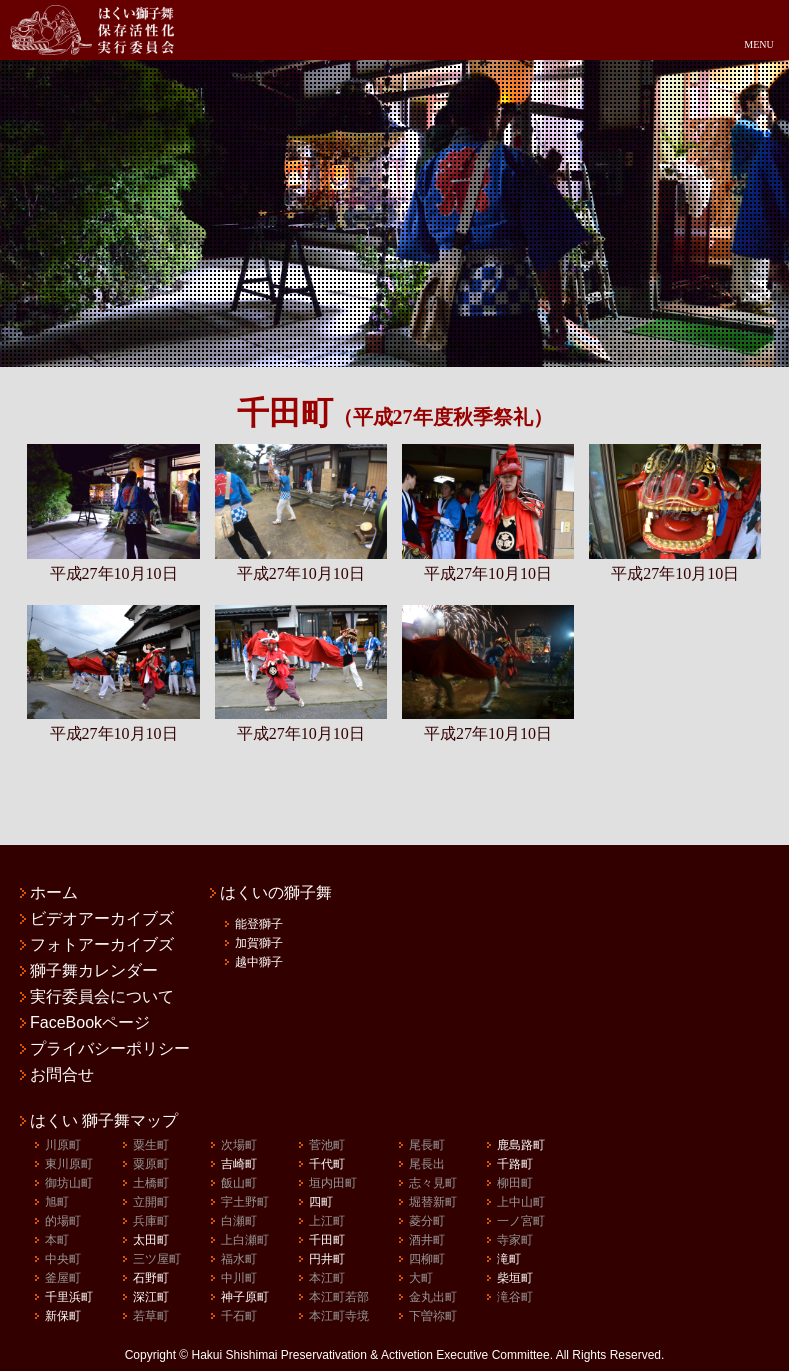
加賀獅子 (259, 943)
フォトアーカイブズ (102, 945)
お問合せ (62, 1075)
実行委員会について (102, 997)
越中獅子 (259, 962)
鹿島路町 (521, 1145)
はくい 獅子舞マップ (104, 1121)
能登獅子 (259, 924)
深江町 (151, 1297)
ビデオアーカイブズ (102, 919)
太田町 (151, 1240)
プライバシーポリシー (110, 1049)
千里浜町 (69, 1297)
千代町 (327, 1164)
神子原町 (245, 1297)
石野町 (151, 1278)
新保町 (63, 1316)
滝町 (509, 1259)
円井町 (327, 1259)
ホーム (54, 893)
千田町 (327, 1240)
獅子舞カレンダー (94, 971)
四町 (321, 1202)
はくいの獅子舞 (276, 893)
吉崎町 (239, 1164)
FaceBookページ (90, 1023)
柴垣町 (515, 1278)
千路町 (515, 1164)
